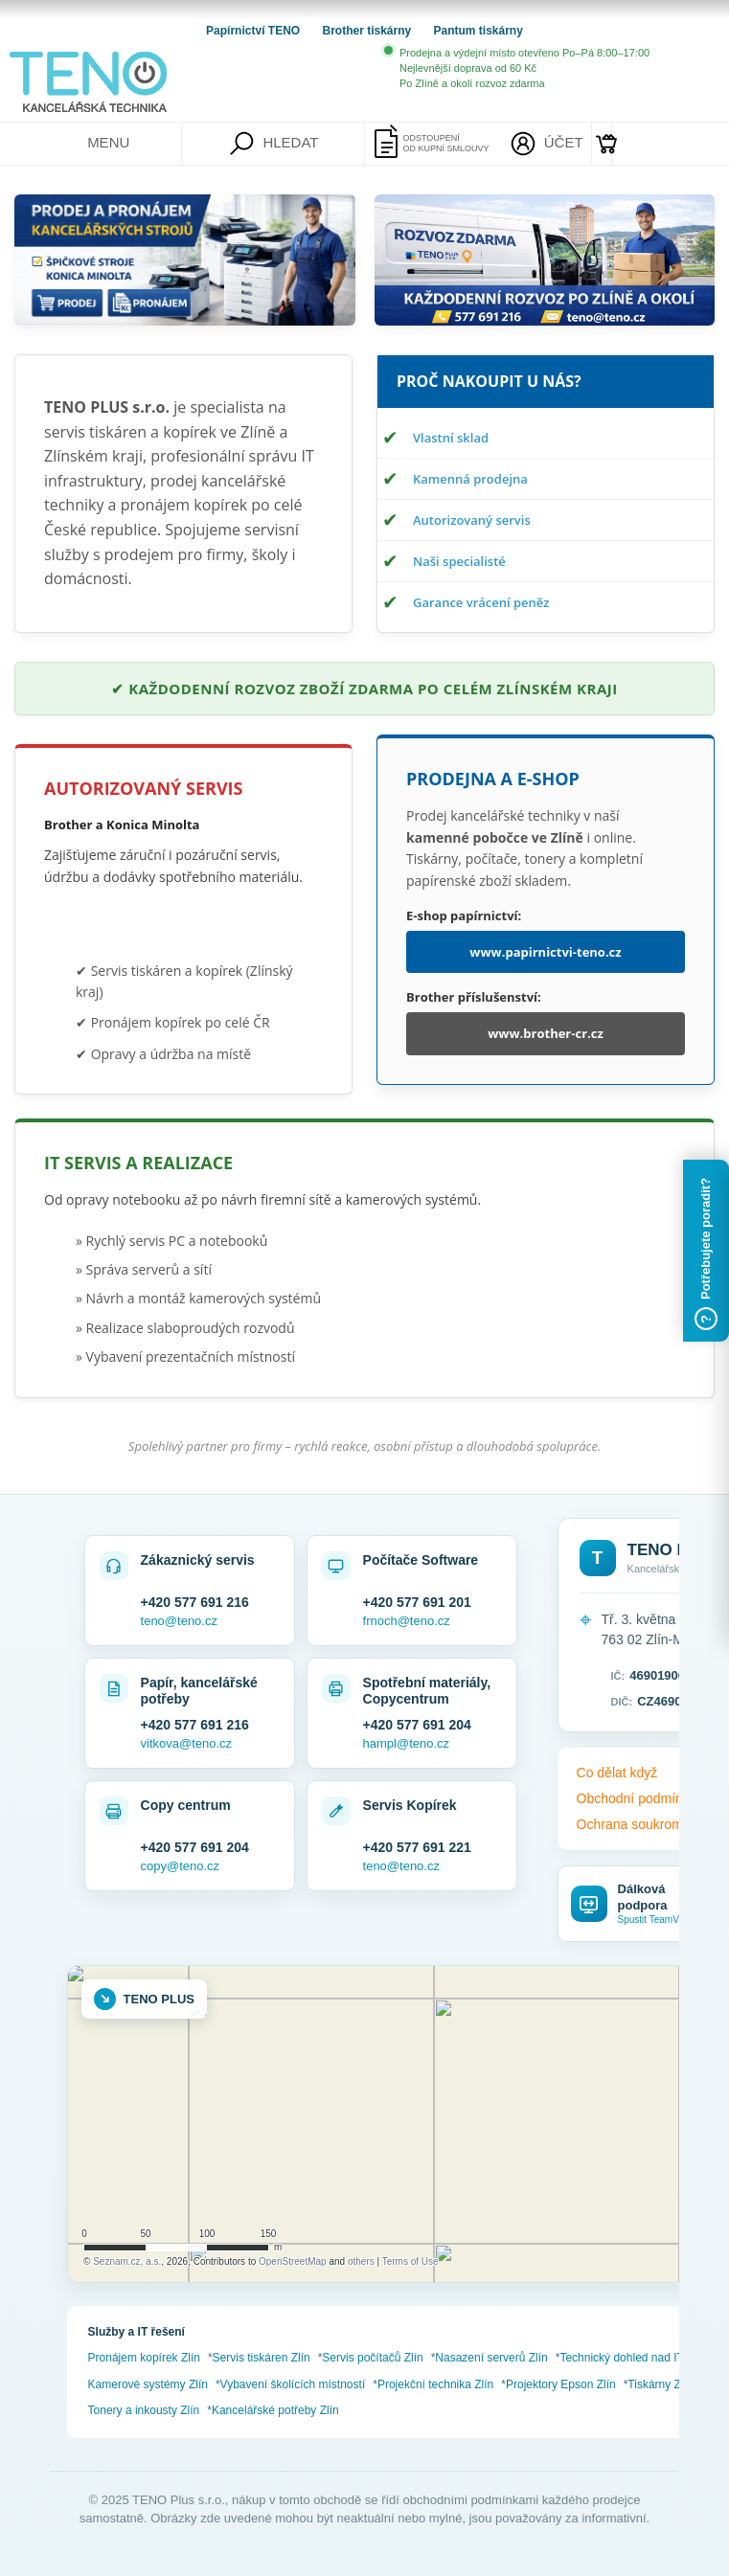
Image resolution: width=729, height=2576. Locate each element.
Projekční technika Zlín (435, 2384)
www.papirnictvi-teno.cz (545, 951)
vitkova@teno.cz (187, 1743)
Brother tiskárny (368, 30)
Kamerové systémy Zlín (148, 2384)
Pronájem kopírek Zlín (144, 2357)
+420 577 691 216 (195, 1602)
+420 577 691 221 (417, 1847)
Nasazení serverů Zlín (491, 2357)
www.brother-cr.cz (546, 1033)
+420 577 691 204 (417, 1724)
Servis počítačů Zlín (372, 2357)
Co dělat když (617, 1772)
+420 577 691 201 (417, 1602)
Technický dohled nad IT (621, 2357)
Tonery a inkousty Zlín (144, 2410)
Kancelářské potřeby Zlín (275, 2410)
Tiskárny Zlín (660, 2384)
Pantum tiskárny (478, 30)
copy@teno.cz (180, 1866)
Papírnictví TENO (254, 30)
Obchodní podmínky (636, 1798)
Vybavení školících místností (293, 2384)
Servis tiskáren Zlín (261, 2357)
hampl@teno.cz (406, 1743)
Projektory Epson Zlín (561, 2384)
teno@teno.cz (179, 1621)
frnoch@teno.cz (406, 1621)
